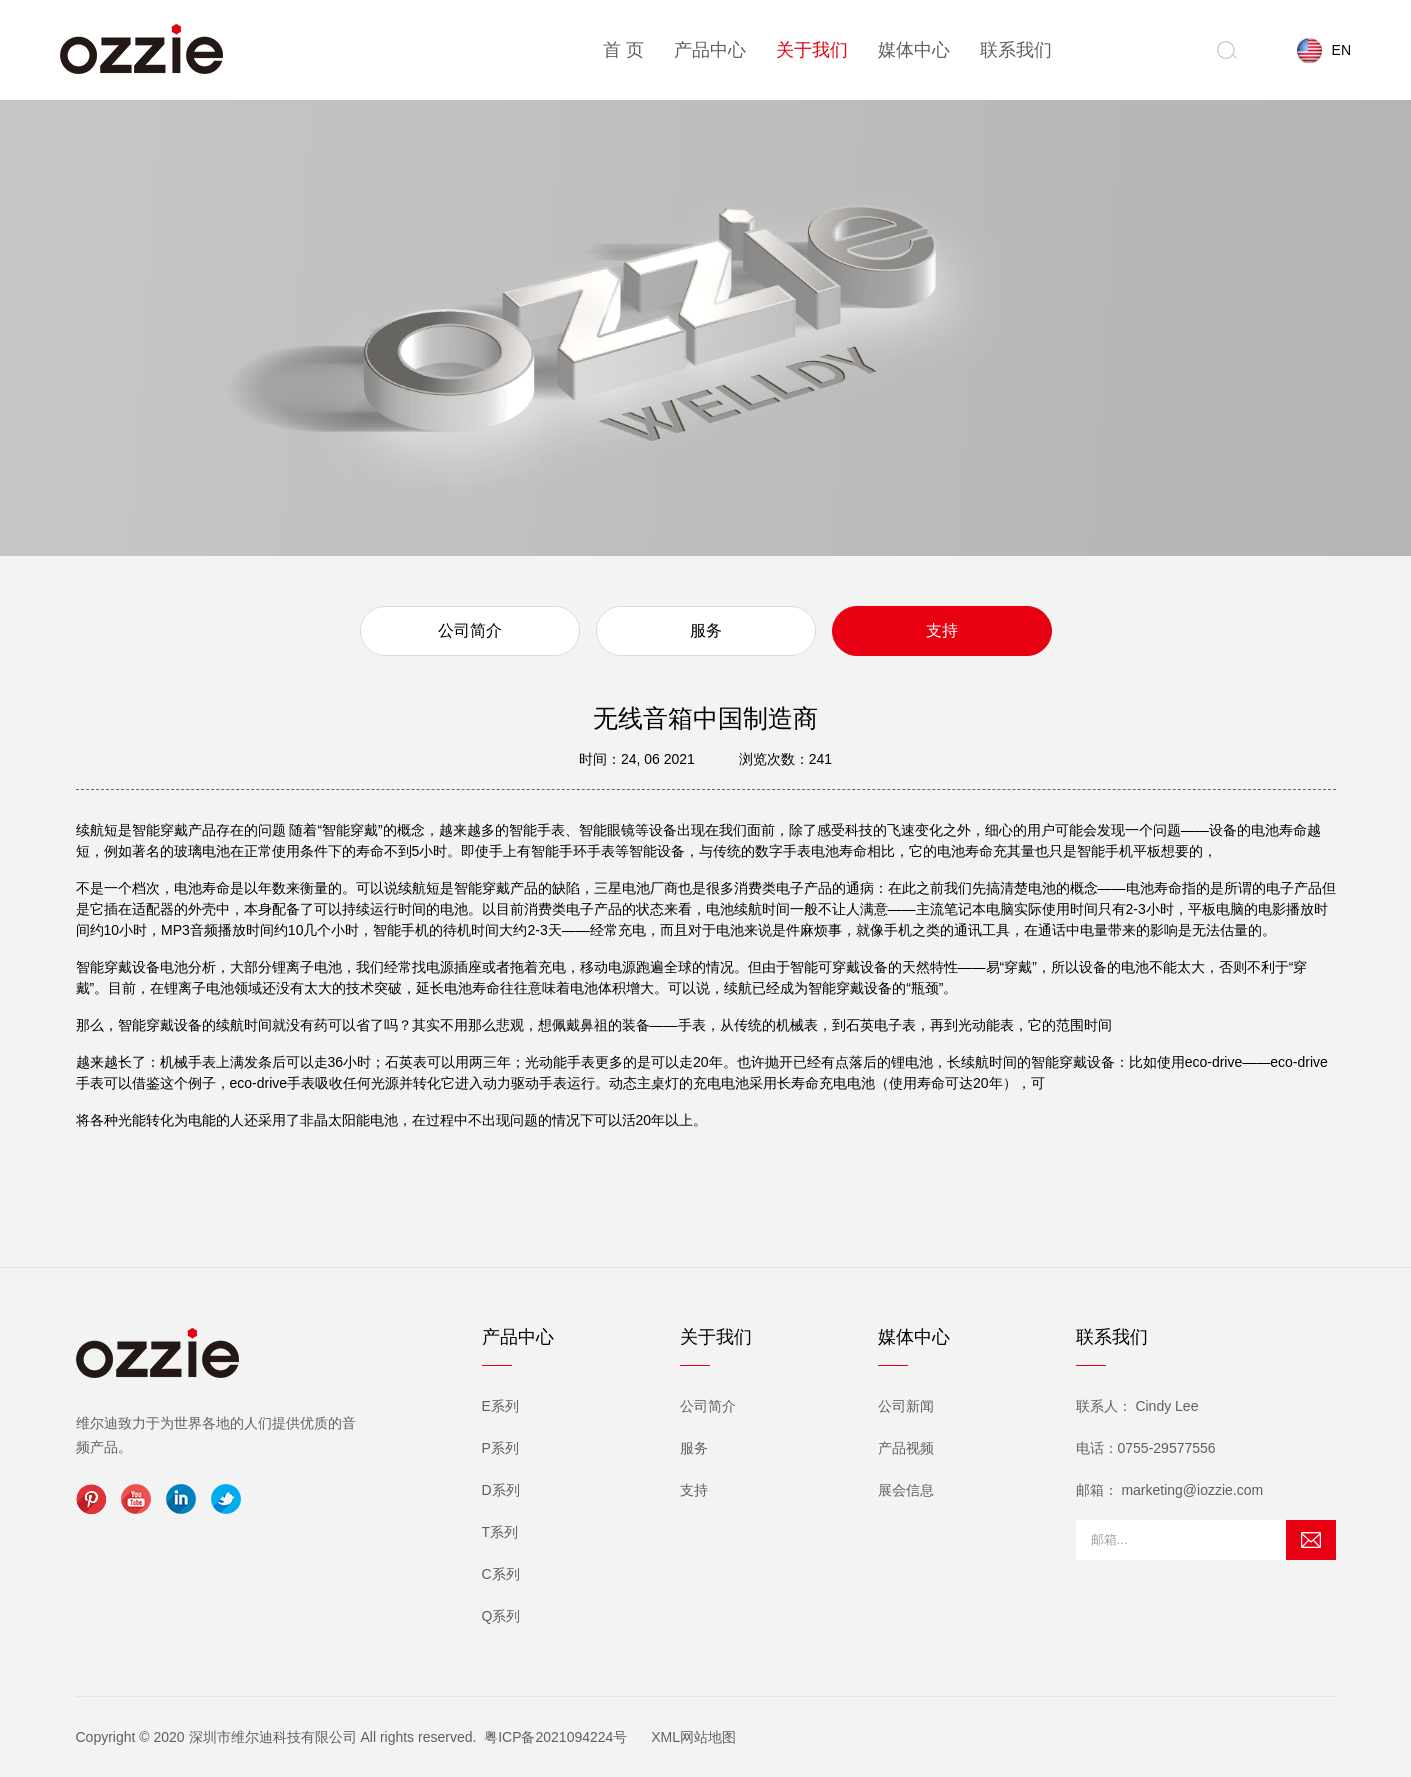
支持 (942, 630)
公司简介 (470, 630)
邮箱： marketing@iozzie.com (1170, 1490)
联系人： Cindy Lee (1137, 1406)
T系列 (500, 1532)
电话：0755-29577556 (1146, 1448)
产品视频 (906, 1448)
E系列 (500, 1406)
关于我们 (812, 50)
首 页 (623, 50)
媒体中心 (914, 50)
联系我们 (1016, 50)
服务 (706, 630)
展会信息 (906, 1490)
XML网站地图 (693, 1737)
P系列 (500, 1448)
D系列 (501, 1490)
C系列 (501, 1574)
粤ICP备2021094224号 (555, 1737)
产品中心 (710, 50)
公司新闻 (906, 1406)
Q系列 (501, 1616)
